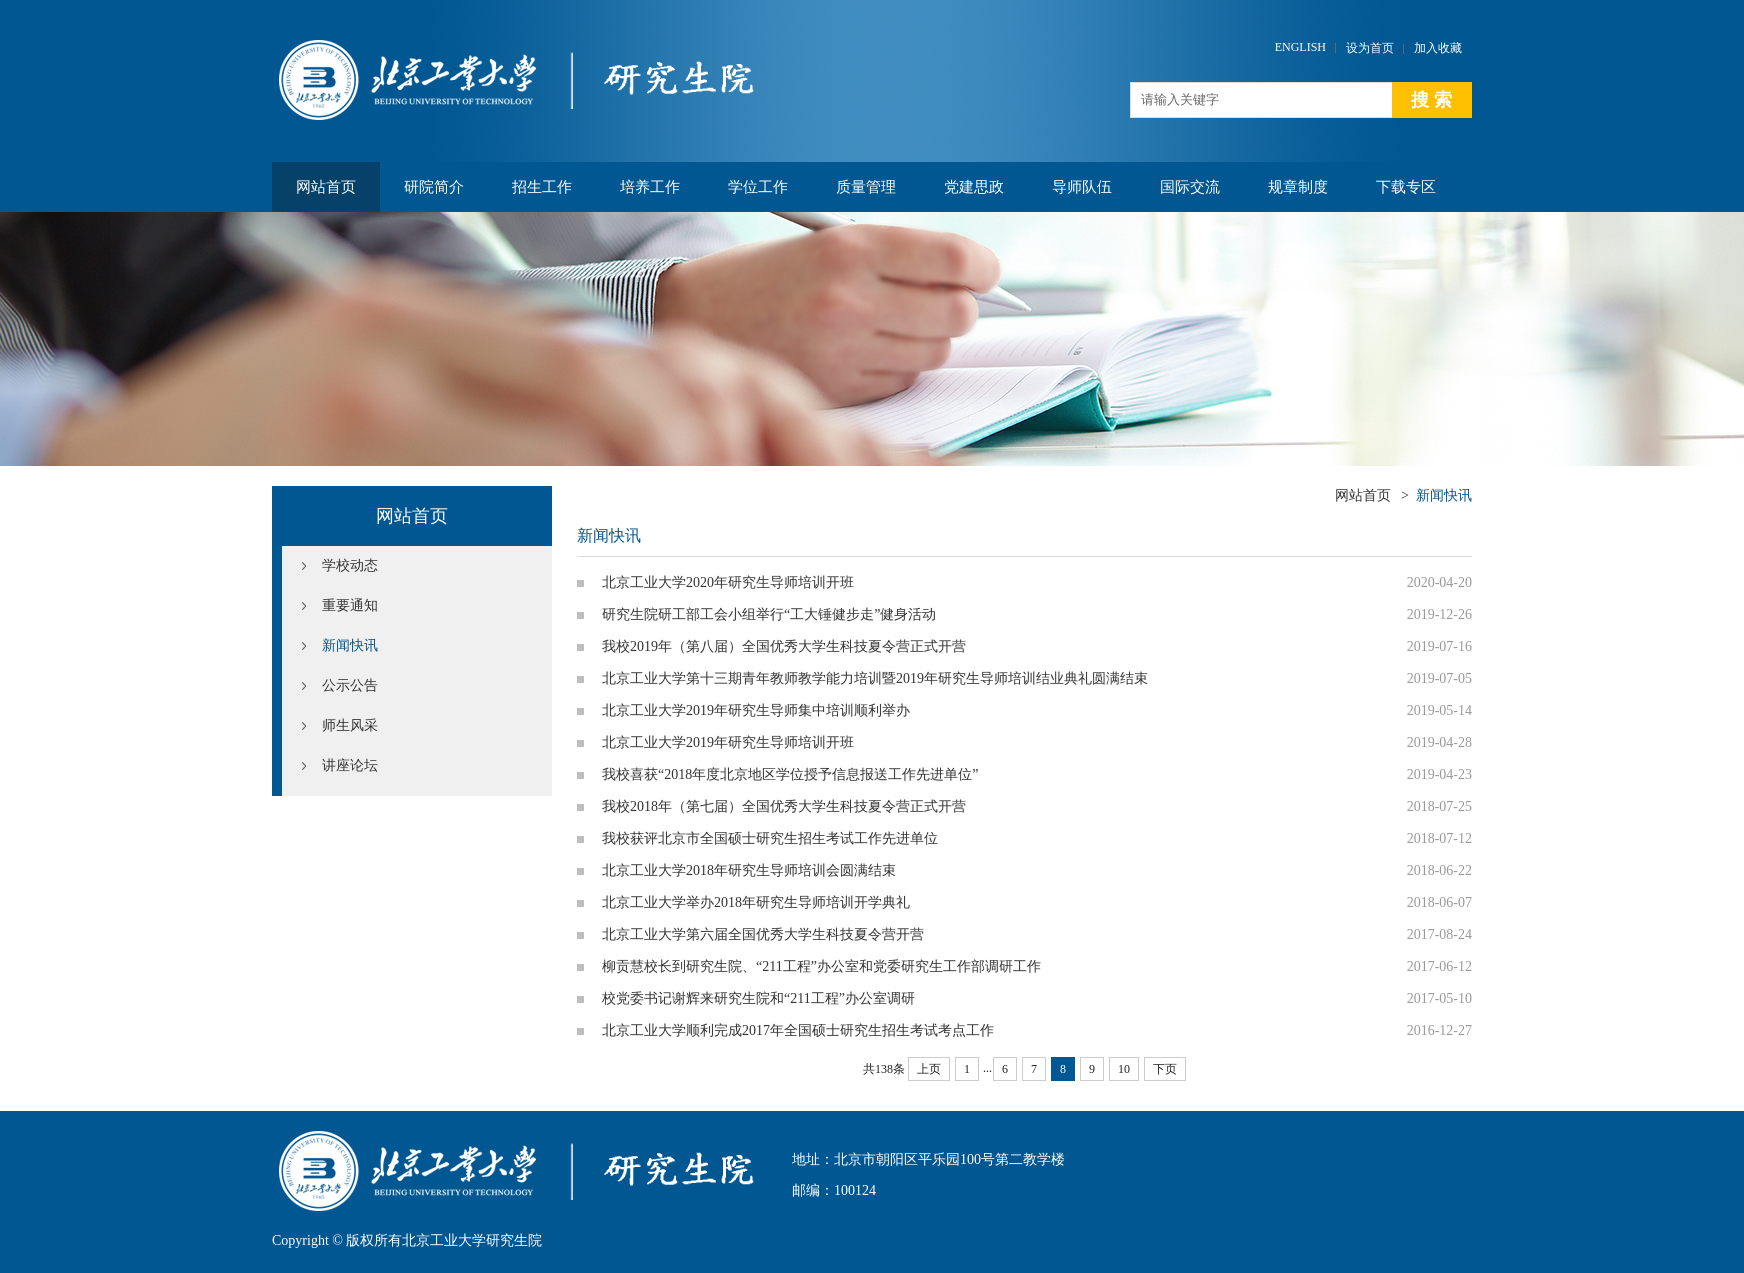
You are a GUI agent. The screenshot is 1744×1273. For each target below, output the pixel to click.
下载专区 (1406, 187)
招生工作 (542, 187)
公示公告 (350, 685)
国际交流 (1190, 187)
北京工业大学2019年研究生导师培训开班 (728, 742)
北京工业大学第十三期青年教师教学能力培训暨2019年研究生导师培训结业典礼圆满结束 (875, 678)
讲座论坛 (350, 765)
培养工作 (650, 187)
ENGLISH (1300, 47)
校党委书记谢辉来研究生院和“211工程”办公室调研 (758, 998)
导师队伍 (1082, 187)
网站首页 (326, 187)
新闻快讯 (350, 645)
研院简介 (434, 187)
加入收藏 (1438, 48)
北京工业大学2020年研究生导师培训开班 (728, 582)
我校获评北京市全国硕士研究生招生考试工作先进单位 (770, 838)
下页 (1165, 1069)
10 (1124, 1069)
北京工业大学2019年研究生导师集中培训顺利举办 (756, 710)
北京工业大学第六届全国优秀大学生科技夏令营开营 (763, 934)
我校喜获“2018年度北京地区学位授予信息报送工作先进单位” (790, 774)
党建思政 (974, 187)
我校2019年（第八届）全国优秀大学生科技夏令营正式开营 (784, 646)
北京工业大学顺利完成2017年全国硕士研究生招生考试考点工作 (798, 1030)
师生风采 (350, 725)
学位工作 (758, 187)
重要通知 (350, 605)
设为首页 (1370, 48)
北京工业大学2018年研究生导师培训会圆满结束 (749, 870)
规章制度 (1298, 187)
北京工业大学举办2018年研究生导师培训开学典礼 (756, 902)
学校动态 (350, 565)
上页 (929, 1069)
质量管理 (866, 187)
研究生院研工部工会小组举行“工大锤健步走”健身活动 (769, 614)
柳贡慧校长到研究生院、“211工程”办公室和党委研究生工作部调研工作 (821, 966)
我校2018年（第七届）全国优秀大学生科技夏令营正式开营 (784, 806)
